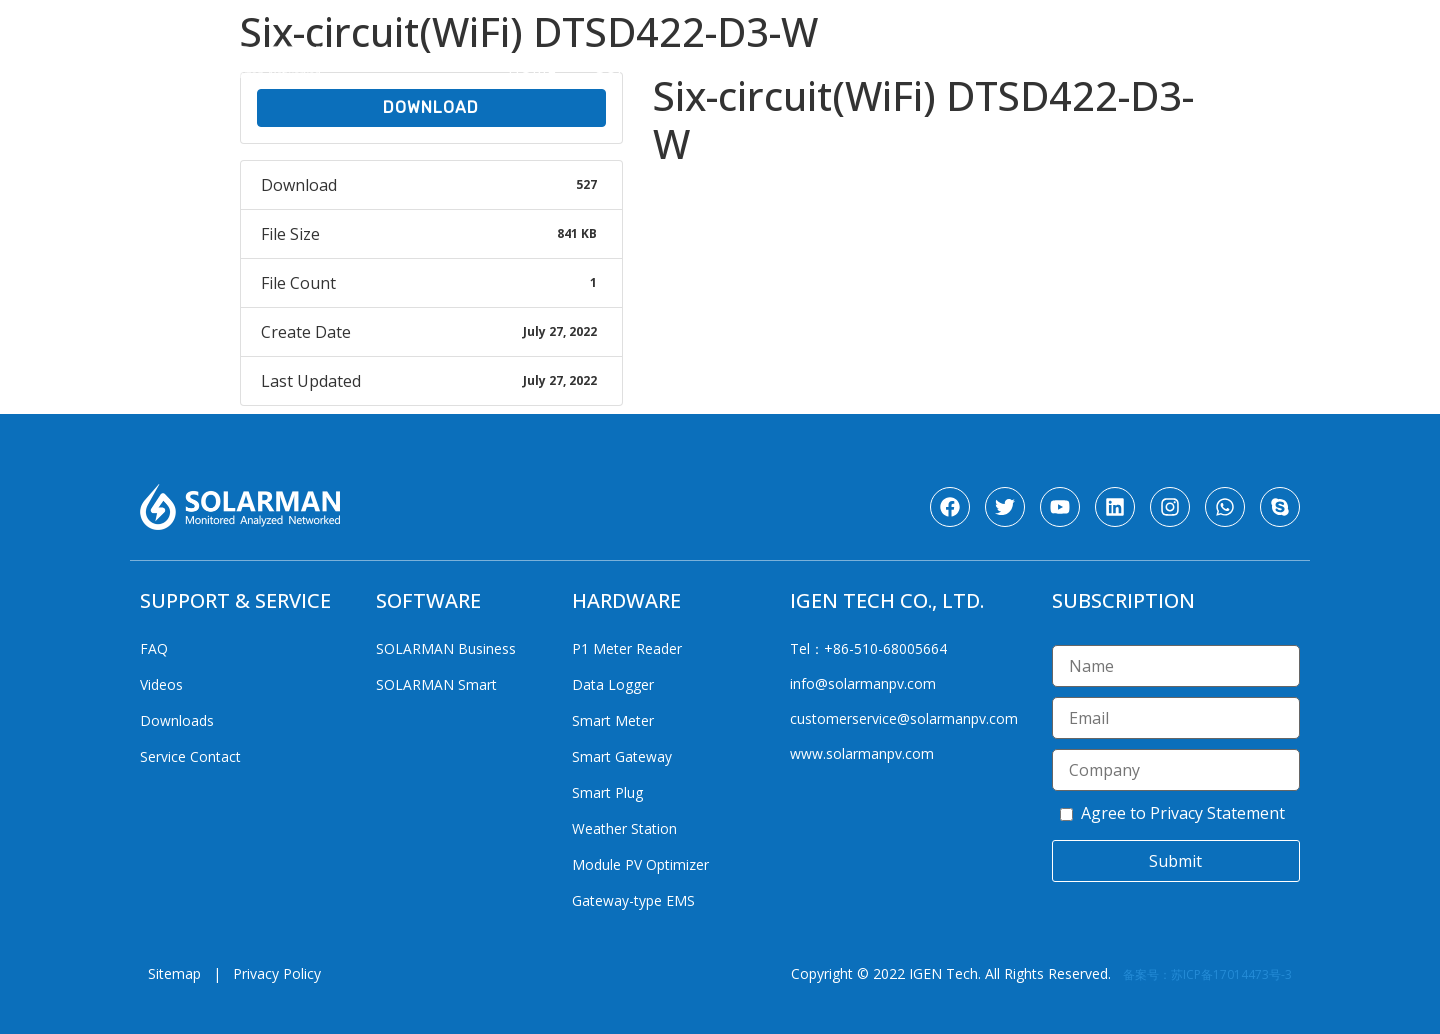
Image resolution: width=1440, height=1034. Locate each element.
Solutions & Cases (870, 67)
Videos (161, 684)
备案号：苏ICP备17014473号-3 (1207, 974)
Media (1274, 67)
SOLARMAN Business (446, 648)
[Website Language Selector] (1092, 25)
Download (431, 107)
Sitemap (174, 973)
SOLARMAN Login (910, 25)
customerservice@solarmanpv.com (904, 718)
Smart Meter (613, 720)
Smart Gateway (622, 756)
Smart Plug (607, 792)
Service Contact (190, 756)
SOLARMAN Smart (436, 684)
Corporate (1162, 67)
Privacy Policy (277, 973)
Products (1032, 67)
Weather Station (624, 828)
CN (1231, 23)
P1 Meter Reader (627, 648)
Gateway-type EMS (633, 900)
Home (532, 67)
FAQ (154, 648)
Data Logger (613, 684)
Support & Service (673, 67)
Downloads (177, 720)
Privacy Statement (1217, 813)
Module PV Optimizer (640, 864)
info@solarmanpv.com (863, 683)
